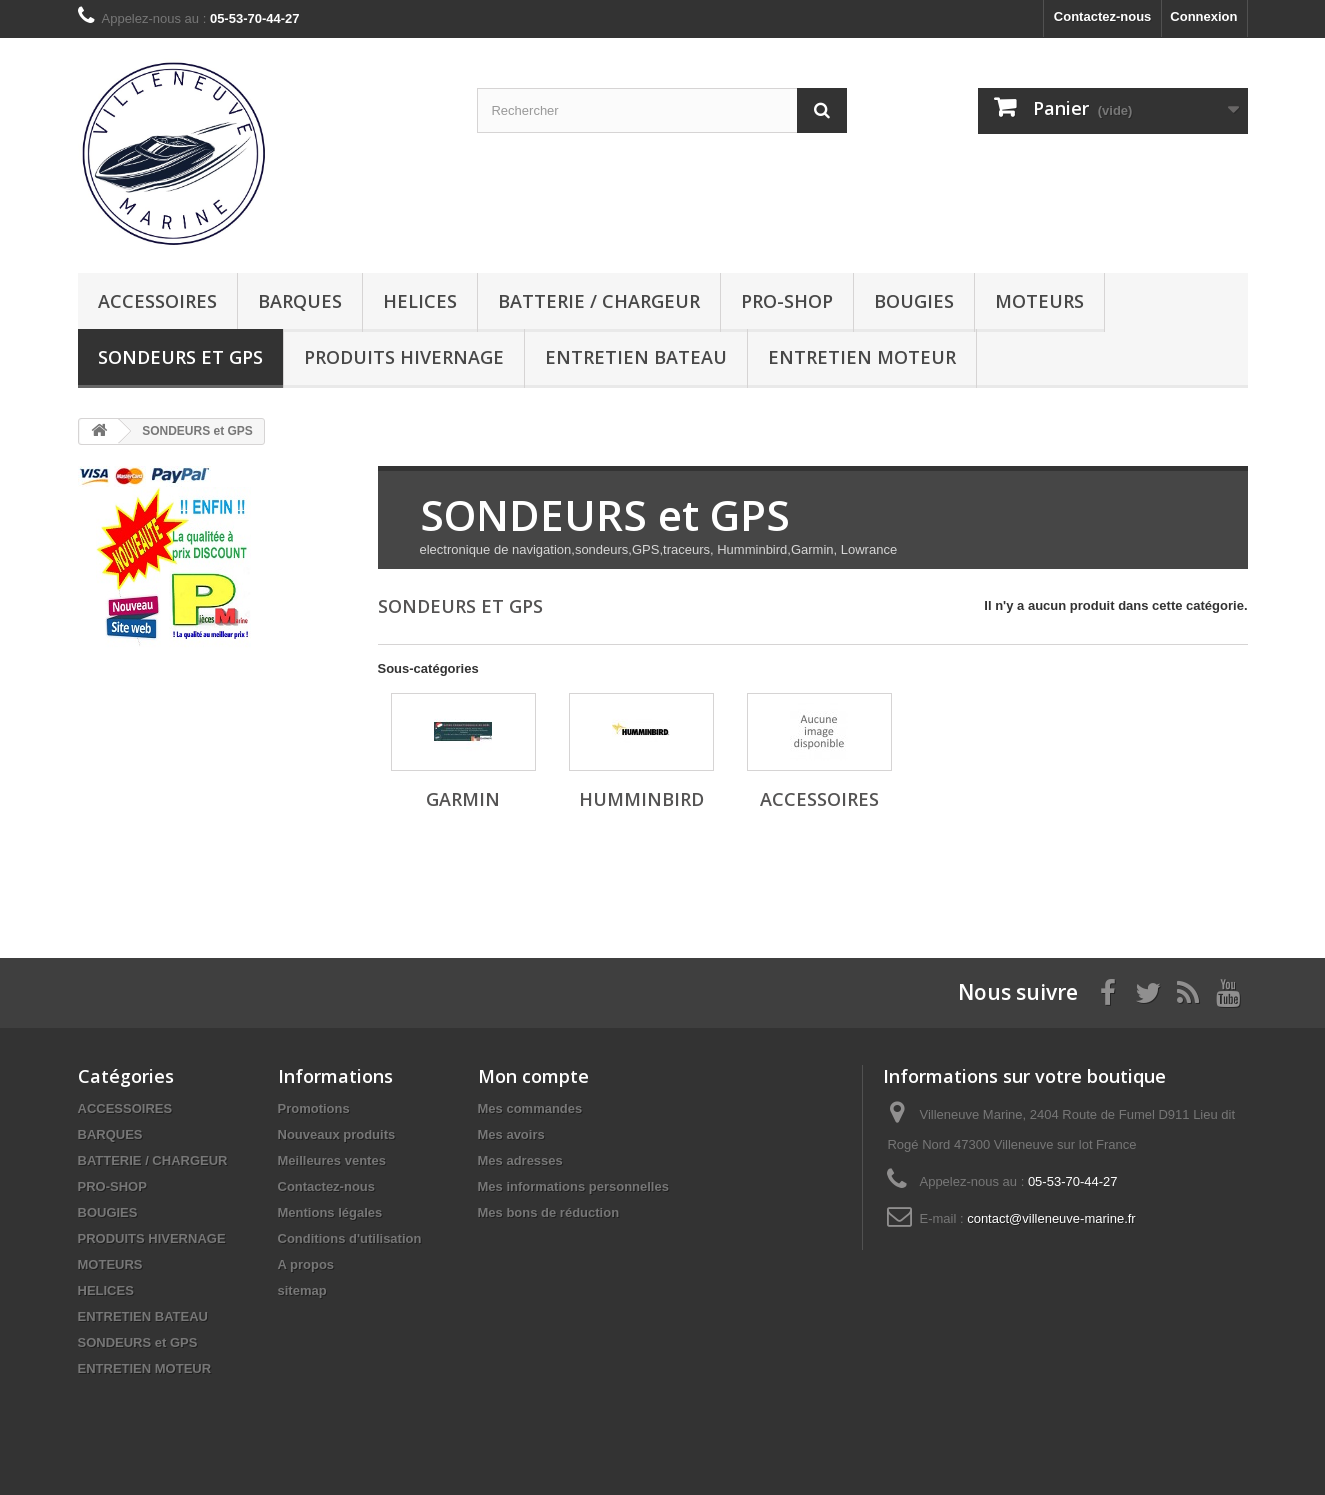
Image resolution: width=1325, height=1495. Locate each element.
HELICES (420, 301)
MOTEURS (1039, 301)
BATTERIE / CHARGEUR (599, 301)
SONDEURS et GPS (180, 357)
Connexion (1203, 16)
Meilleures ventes (332, 1160)
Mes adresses (520, 1160)
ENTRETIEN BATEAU (636, 357)
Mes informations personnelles (573, 1186)
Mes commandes (530, 1108)
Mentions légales (330, 1212)
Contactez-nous (1103, 16)
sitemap (302, 1290)
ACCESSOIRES (157, 301)
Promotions (314, 1108)
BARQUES (300, 301)
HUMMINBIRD (641, 799)
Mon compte (533, 1076)
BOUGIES (914, 301)
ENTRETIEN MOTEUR (862, 357)
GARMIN (463, 799)
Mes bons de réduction (549, 1212)
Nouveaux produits (337, 1134)
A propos (306, 1264)
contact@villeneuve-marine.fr (1051, 1218)
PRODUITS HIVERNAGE (404, 357)
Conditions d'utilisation (350, 1238)
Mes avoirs (511, 1134)
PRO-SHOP (787, 301)
